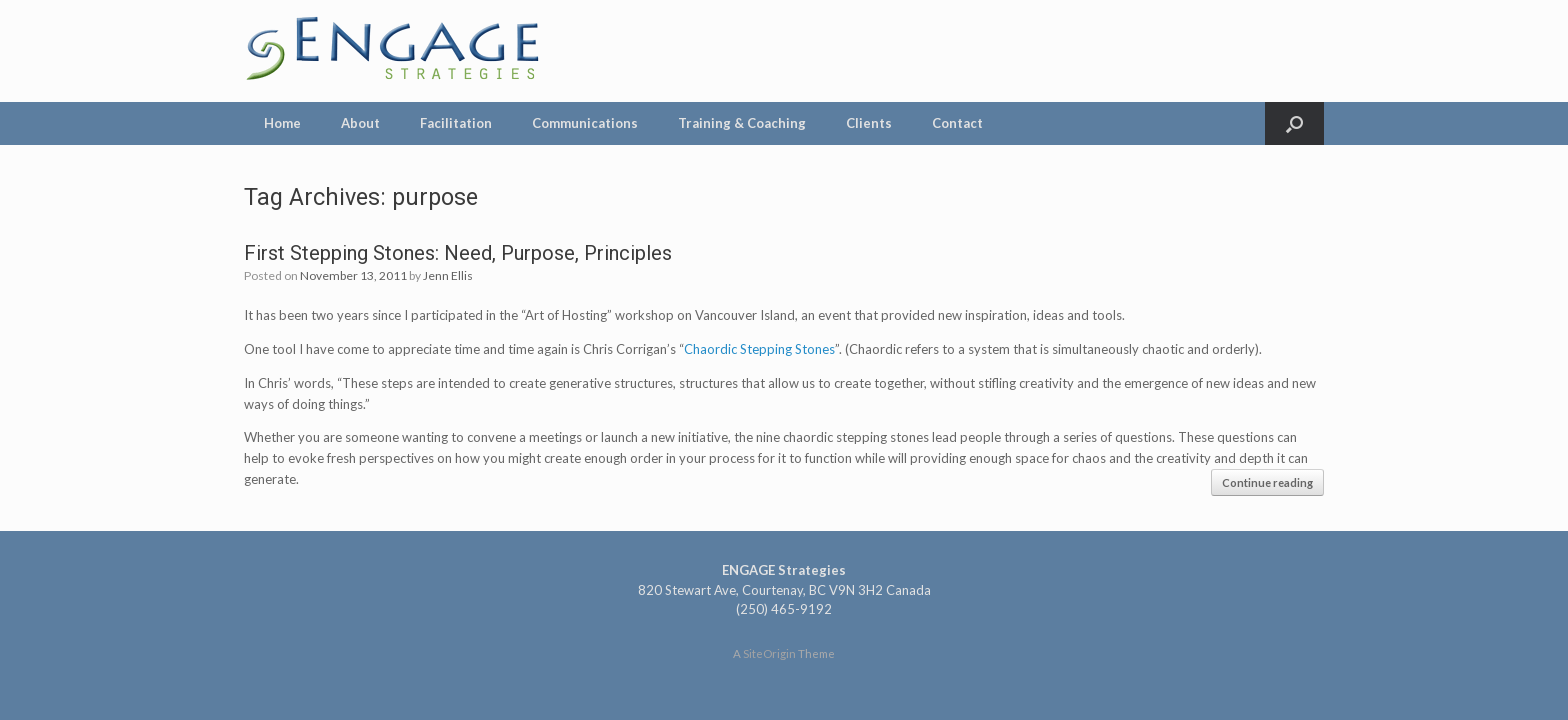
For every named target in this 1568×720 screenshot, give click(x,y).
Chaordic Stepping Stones (759, 349)
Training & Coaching (742, 123)
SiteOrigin (769, 653)
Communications (585, 123)
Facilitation (456, 123)
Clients (869, 123)
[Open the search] (1294, 123)
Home (282, 123)
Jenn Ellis (448, 275)
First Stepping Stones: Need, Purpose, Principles (458, 253)
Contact (957, 123)
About (360, 123)
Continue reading (1267, 482)
